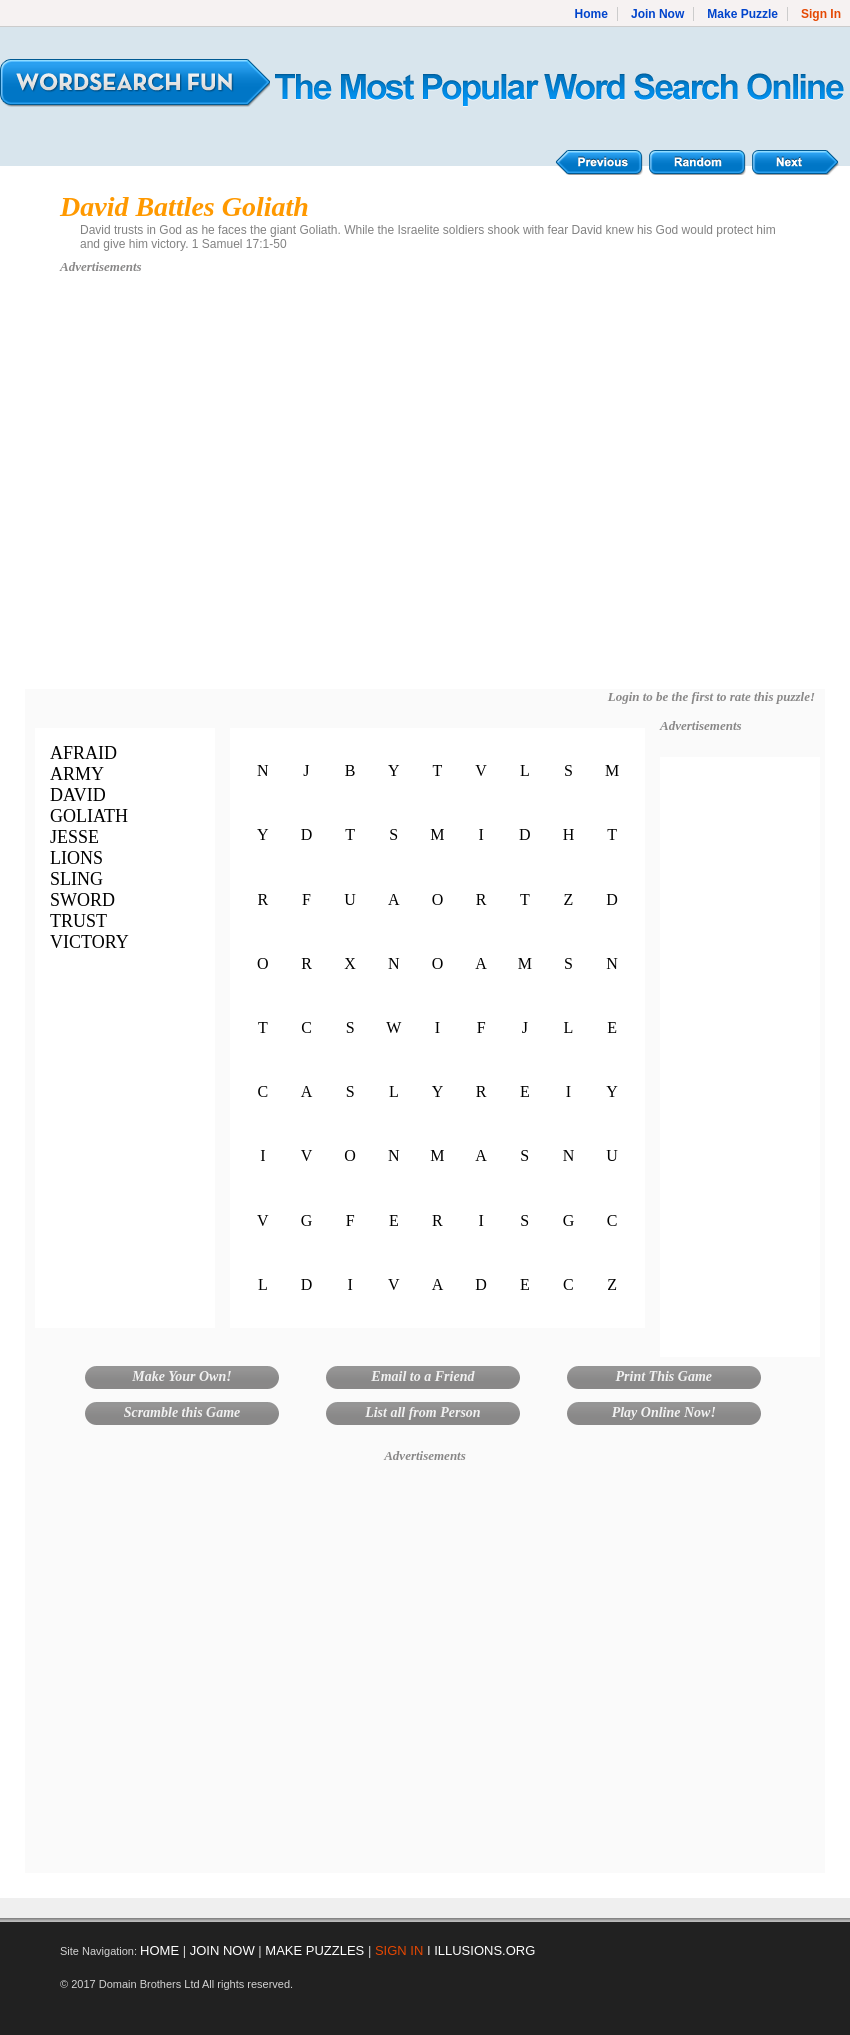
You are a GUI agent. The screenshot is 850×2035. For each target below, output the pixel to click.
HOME (159, 1950)
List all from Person (423, 1412)
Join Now (657, 14)
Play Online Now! (664, 1412)
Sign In (821, 14)
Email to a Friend (422, 1376)
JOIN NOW (222, 1950)
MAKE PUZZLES (314, 1950)
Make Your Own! (181, 1376)
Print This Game (664, 1376)
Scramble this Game (182, 1412)
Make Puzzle (742, 14)
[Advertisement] (188, 491)
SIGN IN (399, 1950)
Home (591, 14)
